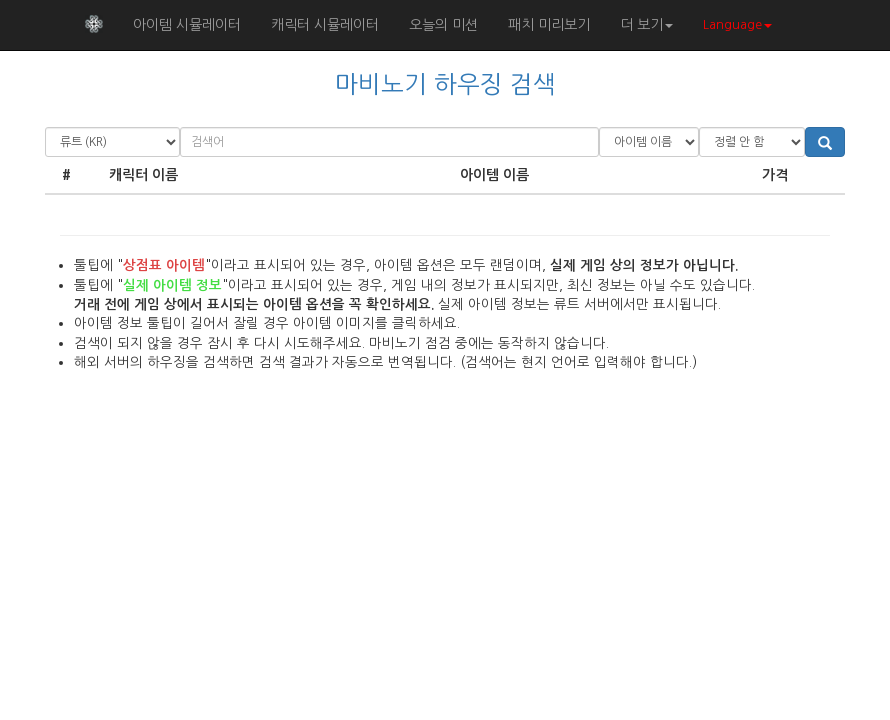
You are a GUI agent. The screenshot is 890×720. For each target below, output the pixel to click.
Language (737, 24)
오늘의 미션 (443, 25)
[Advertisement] (445, 554)
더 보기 (646, 25)
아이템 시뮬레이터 (187, 25)
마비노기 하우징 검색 (445, 84)
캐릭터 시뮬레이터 (325, 25)
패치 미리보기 (549, 25)
